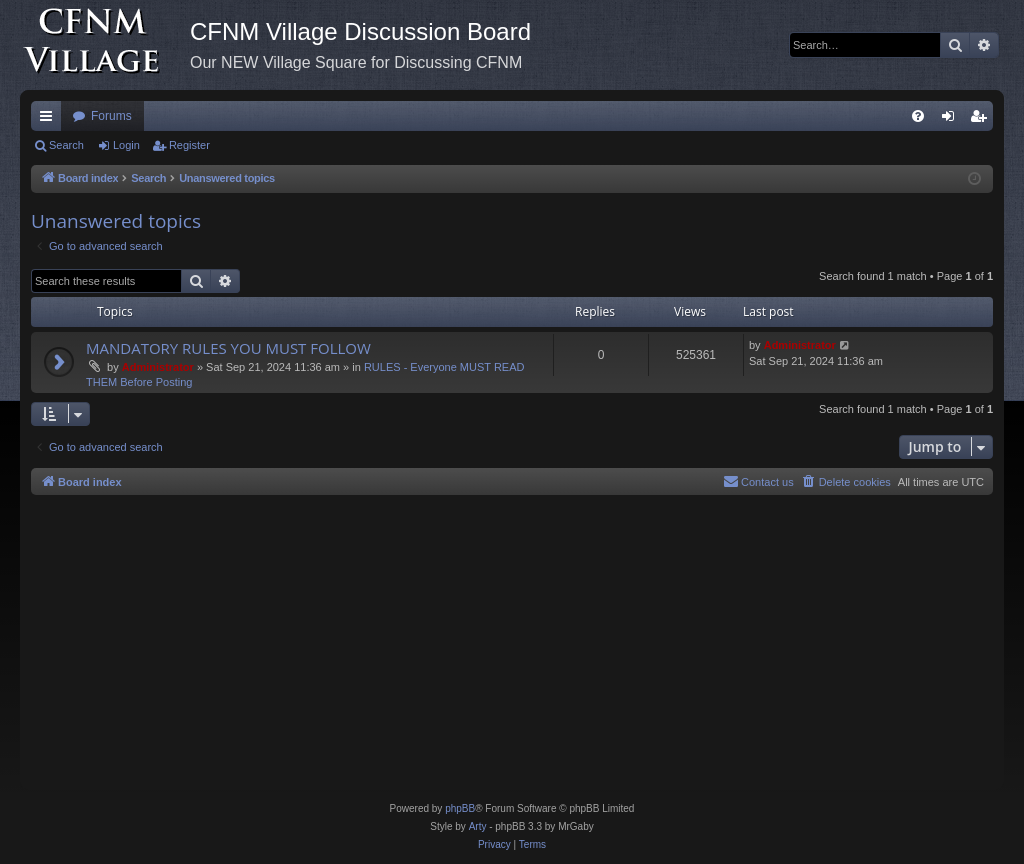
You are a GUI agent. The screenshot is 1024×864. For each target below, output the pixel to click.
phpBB (460, 808)
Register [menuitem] (982, 120)
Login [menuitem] (952, 120)
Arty (478, 826)
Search (66, 145)
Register (189, 145)
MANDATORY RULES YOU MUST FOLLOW (228, 348)
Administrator (158, 367)
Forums (111, 116)
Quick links (50, 120)
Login (126, 145)
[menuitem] (918, 116)
